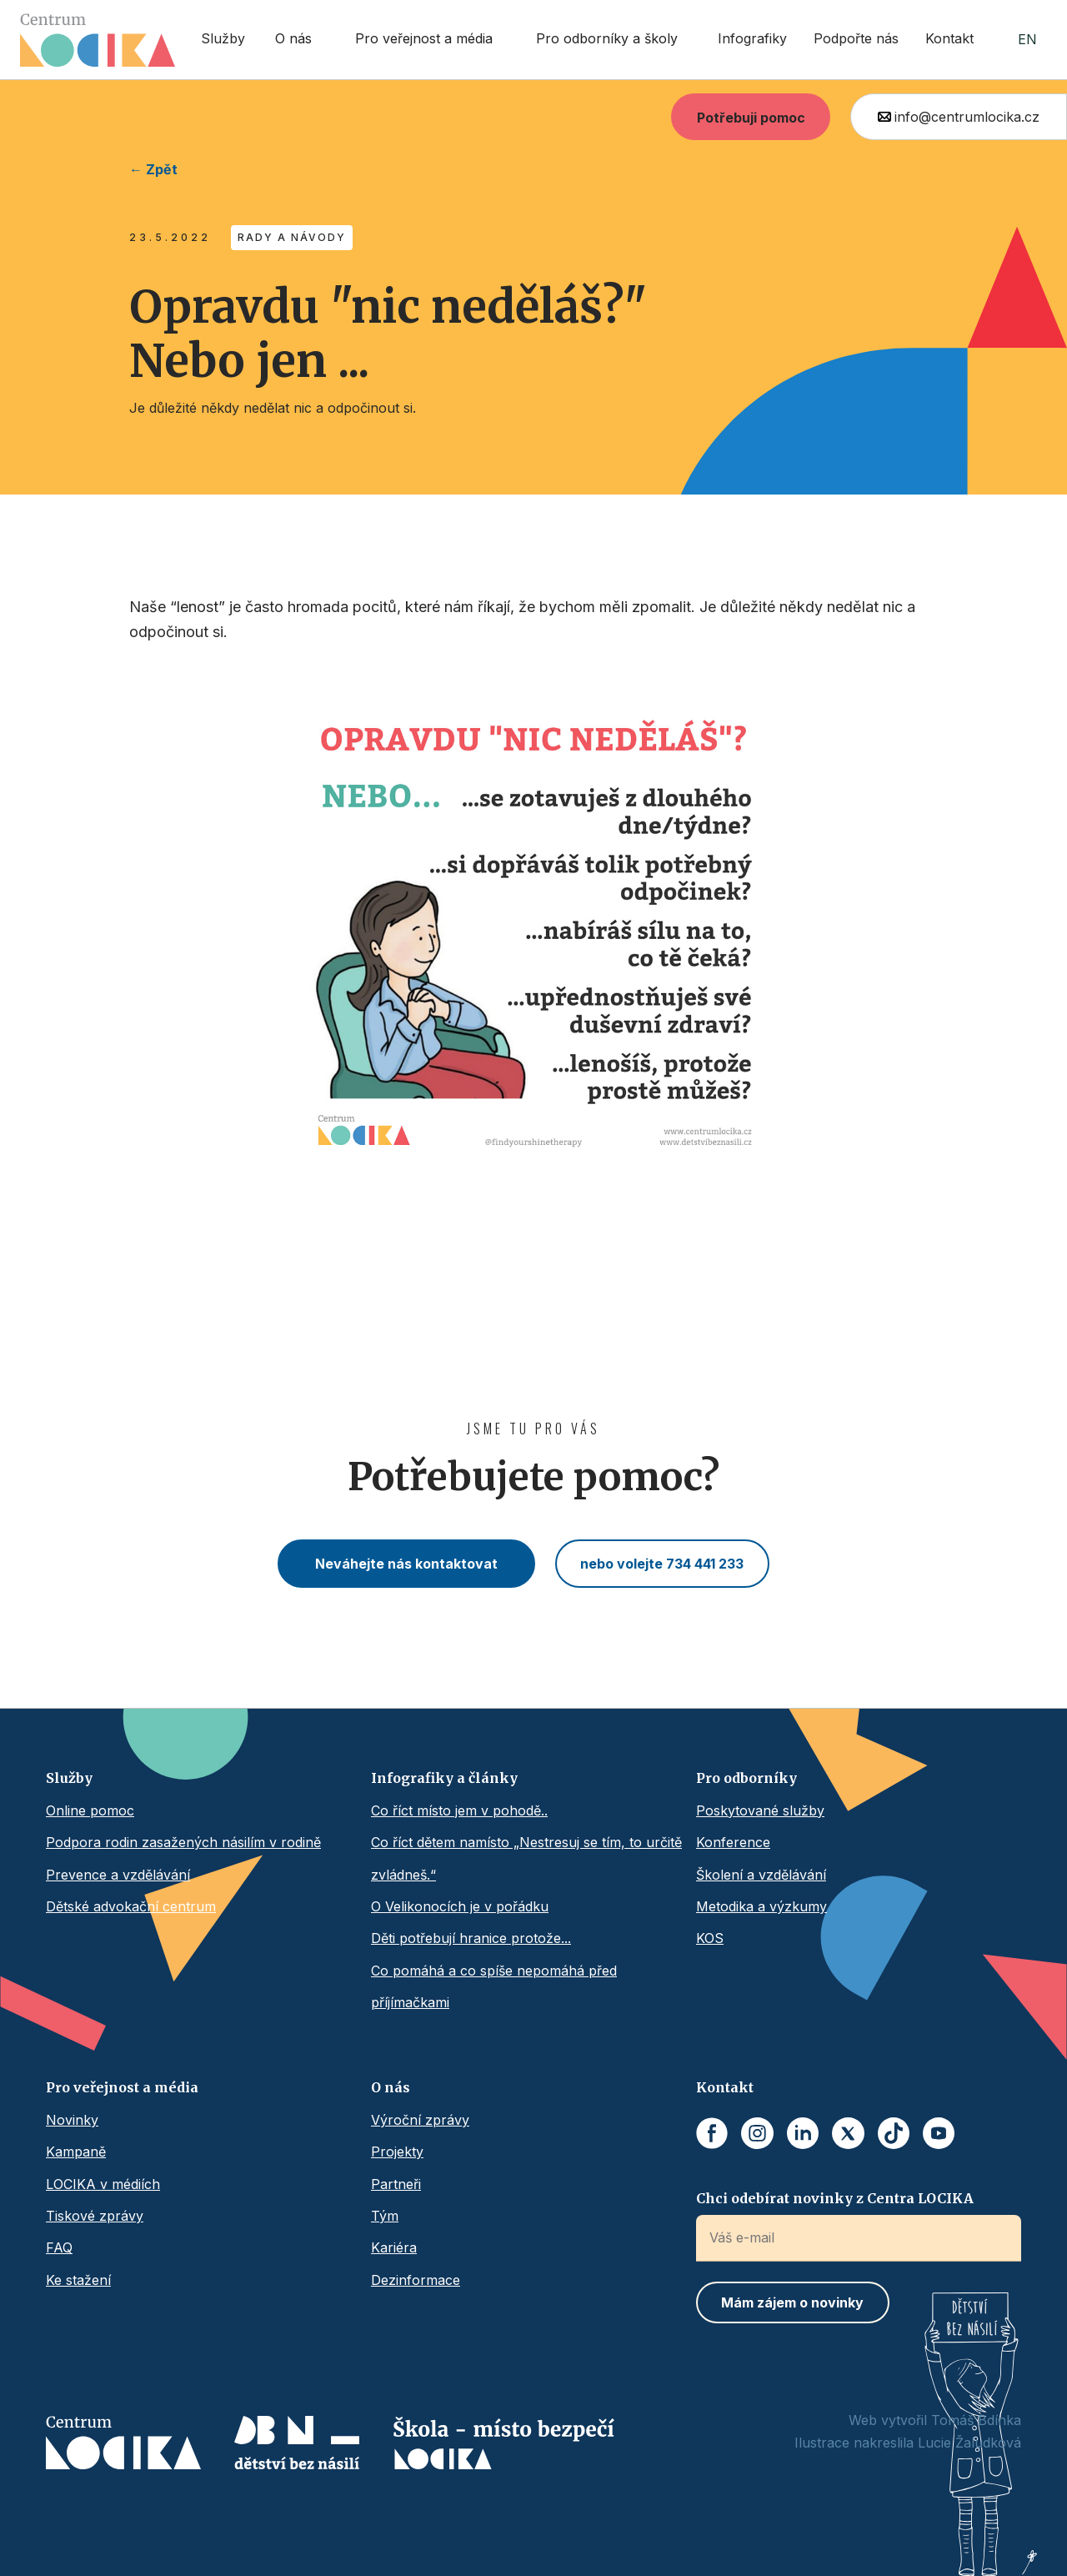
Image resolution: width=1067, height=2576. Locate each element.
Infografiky (752, 38)
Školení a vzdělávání (761, 1874)
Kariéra (394, 2247)
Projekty (397, 2151)
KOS (710, 1938)
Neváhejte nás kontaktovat (406, 1563)
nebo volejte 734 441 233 (662, 1563)
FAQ (59, 2247)
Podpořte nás (856, 38)
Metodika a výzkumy (761, 1906)
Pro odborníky (746, 1778)
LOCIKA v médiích (103, 2184)
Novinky (72, 2120)
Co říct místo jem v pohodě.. (459, 1810)
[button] (298, 39)
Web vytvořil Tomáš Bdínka (935, 2420)
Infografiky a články (444, 1778)
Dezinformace (415, 2280)
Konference (733, 1842)
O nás (390, 2087)
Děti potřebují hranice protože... (471, 1938)
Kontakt (949, 38)
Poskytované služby (760, 1810)
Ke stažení (78, 2280)
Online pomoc (90, 1810)
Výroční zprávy (420, 2120)
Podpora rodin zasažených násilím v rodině (183, 1842)
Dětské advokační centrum (131, 1906)
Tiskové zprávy (94, 2215)
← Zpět (153, 169)
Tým (384, 2215)
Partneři (396, 2184)
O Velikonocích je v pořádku (460, 1906)
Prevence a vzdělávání (118, 1874)
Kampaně (76, 2151)
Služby (223, 38)
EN (1027, 39)
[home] (97, 40)
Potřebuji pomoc (751, 117)
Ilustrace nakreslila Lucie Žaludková (907, 2442)
